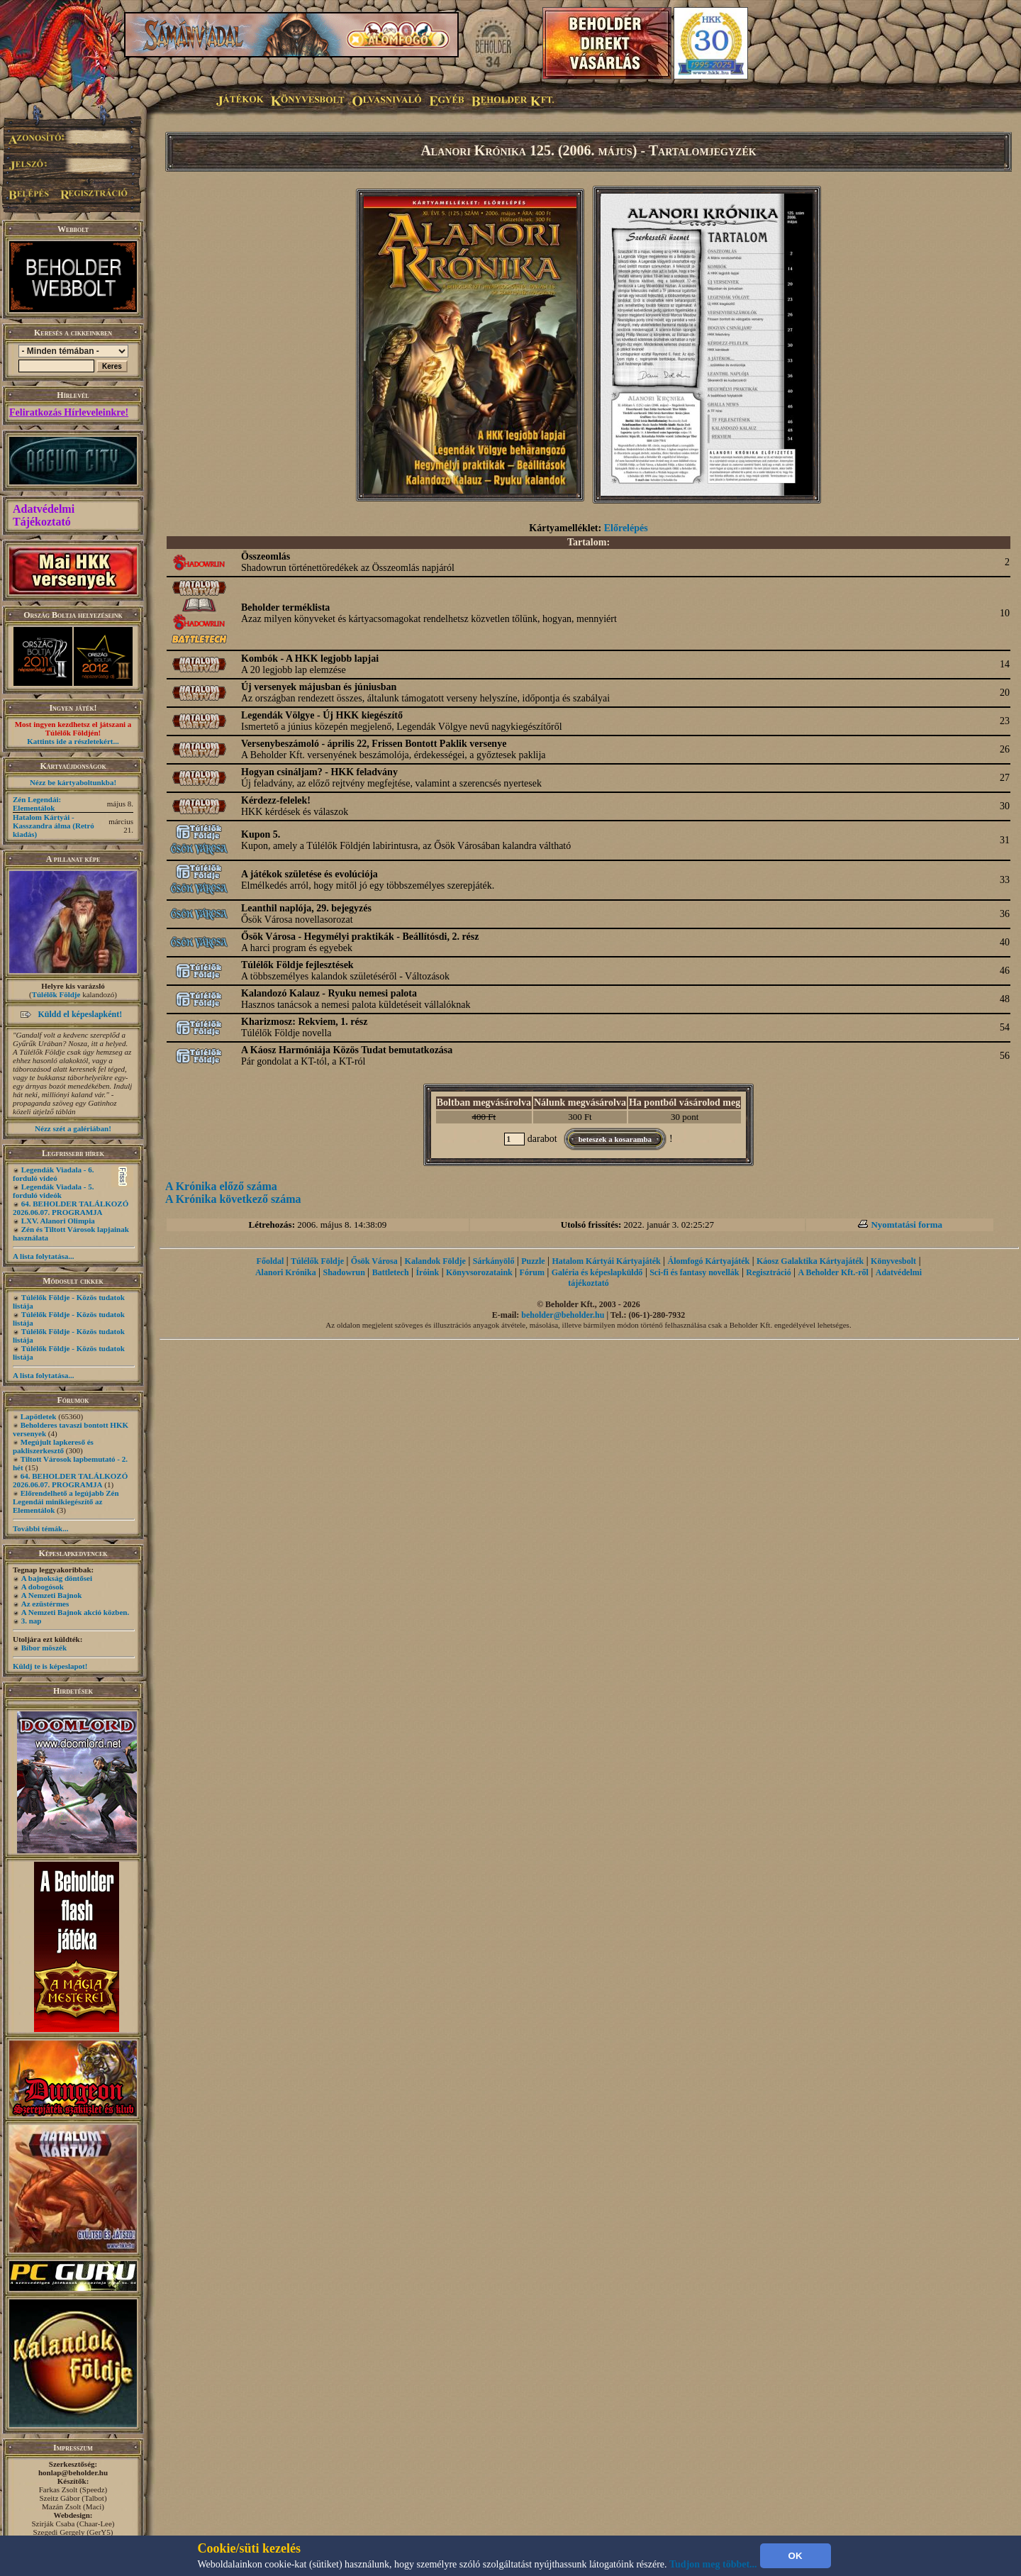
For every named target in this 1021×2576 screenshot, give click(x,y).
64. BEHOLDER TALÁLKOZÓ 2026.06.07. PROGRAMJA (70, 1207)
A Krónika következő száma (233, 1199)
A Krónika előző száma (221, 1186)
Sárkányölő (494, 1261)
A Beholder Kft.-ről (833, 1272)
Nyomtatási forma (906, 1224)
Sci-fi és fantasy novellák (694, 1272)
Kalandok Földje (435, 1261)
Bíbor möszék (44, 1647)
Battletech (390, 1272)
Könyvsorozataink (479, 1272)
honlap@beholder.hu (73, 2472)
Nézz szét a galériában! (73, 1128)
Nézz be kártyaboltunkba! (73, 782)
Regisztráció (768, 1272)
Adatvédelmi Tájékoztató (43, 515)
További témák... (40, 1528)
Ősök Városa (374, 1261)
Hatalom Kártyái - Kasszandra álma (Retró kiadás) (53, 825)
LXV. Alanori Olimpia (58, 1220)
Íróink (427, 1272)
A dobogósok (42, 1586)
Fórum (532, 1272)
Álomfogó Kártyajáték (709, 1261)
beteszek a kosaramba (615, 1139)
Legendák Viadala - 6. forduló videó (53, 1173)
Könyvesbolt (893, 1261)
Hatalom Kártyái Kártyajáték (606, 1261)
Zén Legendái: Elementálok (37, 803)
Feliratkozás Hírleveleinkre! (68, 412)
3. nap (31, 1620)
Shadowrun (343, 1272)
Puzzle (533, 1261)
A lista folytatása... (43, 1256)
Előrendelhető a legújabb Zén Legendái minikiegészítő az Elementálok (66, 1501)
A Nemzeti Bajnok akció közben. (75, 1612)
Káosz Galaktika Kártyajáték (810, 1261)
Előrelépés (626, 528)
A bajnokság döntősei (56, 1578)
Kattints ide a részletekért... (73, 741)
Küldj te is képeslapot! (50, 1666)
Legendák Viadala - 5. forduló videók (53, 1190)
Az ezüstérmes (45, 1603)
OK (795, 2555)
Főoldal (270, 1261)
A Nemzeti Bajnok (51, 1595)
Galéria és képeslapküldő (597, 1272)
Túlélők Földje (56, 994)
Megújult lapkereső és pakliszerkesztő (53, 1446)
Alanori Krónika (285, 1272)
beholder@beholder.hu (562, 1315)
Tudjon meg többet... (713, 2564)
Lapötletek (39, 1416)
